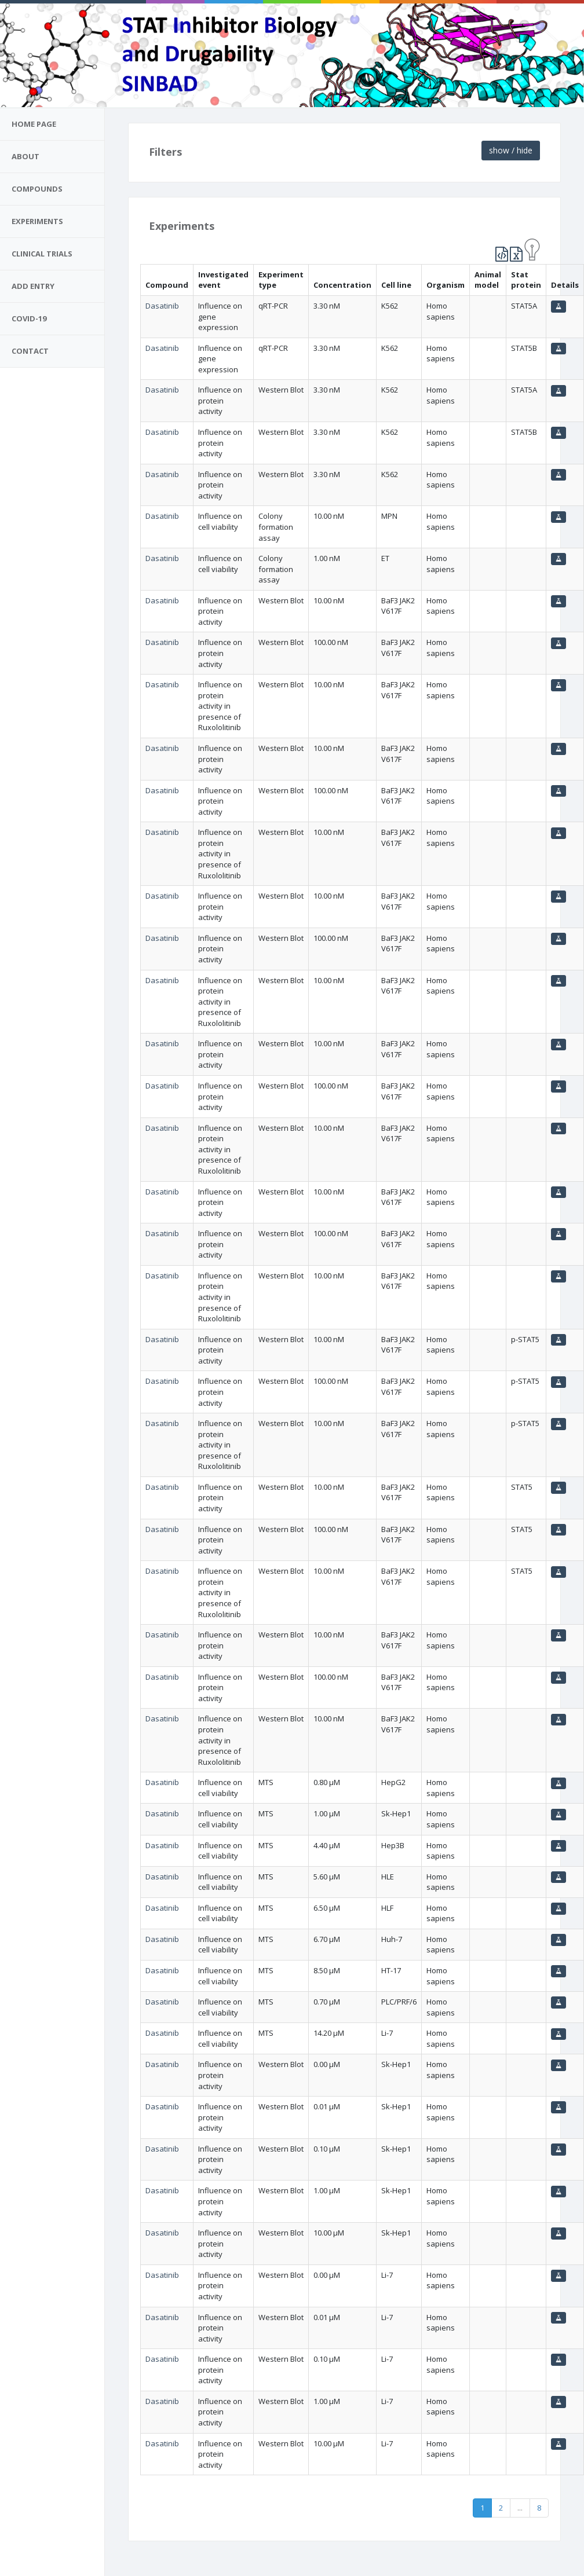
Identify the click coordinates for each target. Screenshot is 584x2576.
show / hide (510, 150)
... (520, 2507)
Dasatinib (162, 306)
